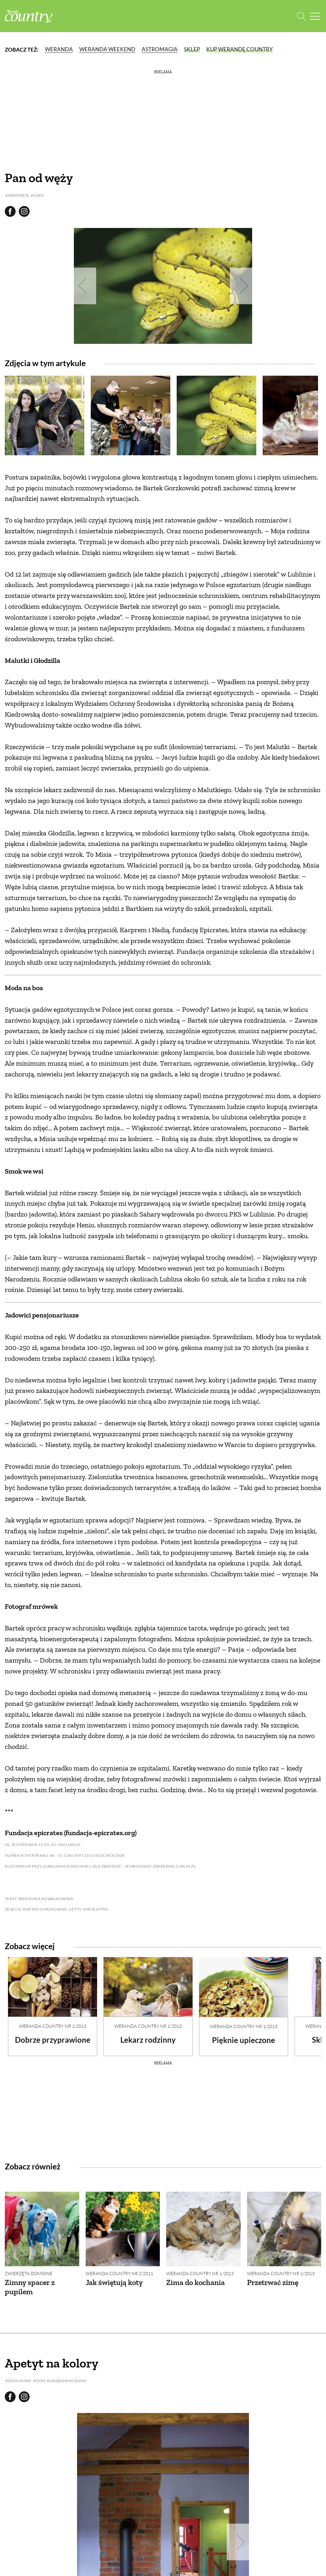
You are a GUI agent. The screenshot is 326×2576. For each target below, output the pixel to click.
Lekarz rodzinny (148, 2039)
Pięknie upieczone (243, 2040)
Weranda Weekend (107, 49)
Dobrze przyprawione (52, 2039)
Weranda (59, 49)
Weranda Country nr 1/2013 (52, 2026)
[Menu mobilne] (314, 16)
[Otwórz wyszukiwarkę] (301, 16)
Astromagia (160, 49)
